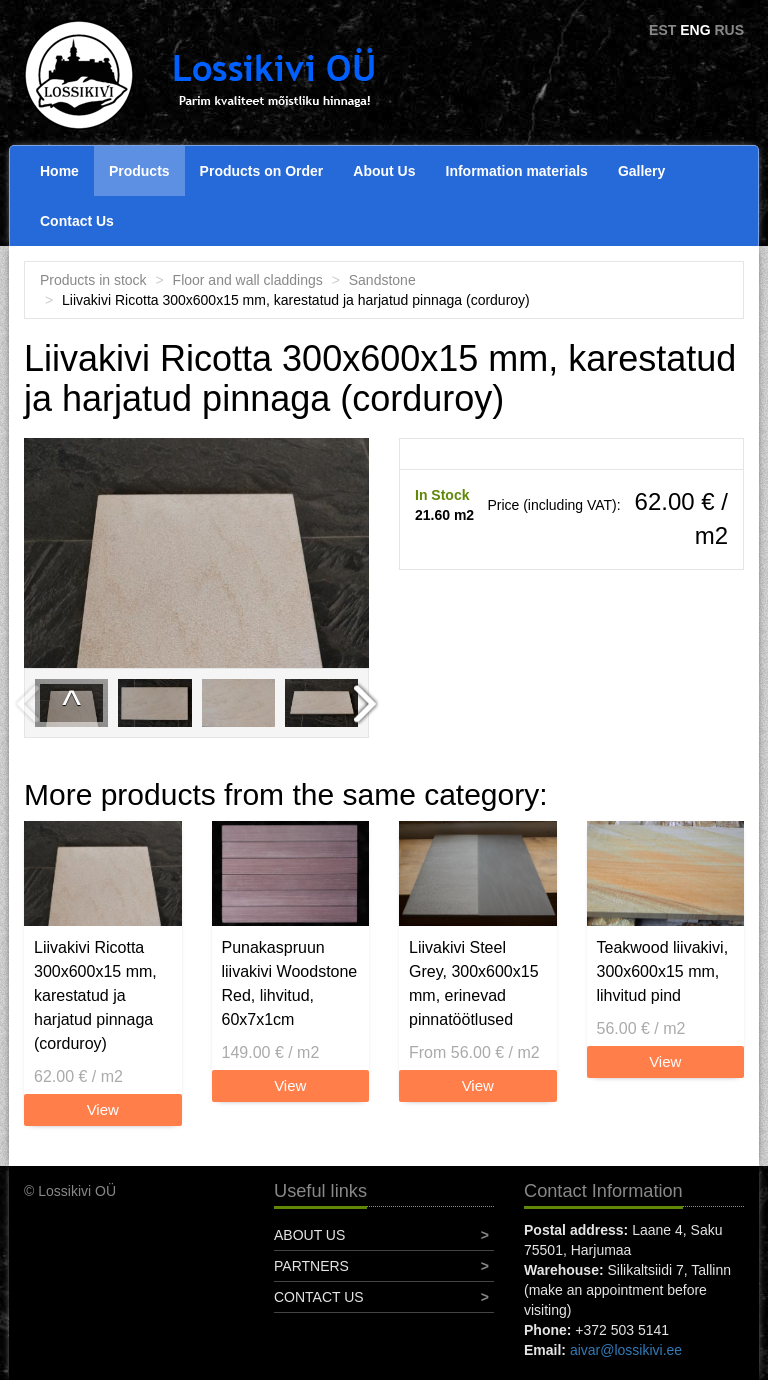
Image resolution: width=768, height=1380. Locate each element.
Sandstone (382, 280)
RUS (729, 30)
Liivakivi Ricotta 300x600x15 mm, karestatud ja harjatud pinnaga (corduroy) (95, 995)
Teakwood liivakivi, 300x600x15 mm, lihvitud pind (663, 971)
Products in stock (93, 280)
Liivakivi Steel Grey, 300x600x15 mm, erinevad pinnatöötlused (474, 983)
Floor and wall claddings (248, 280)
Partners (311, 1266)
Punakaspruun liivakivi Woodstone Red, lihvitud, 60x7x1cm (290, 983)
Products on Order (262, 171)
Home (59, 171)
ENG (695, 30)
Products (139, 171)
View (103, 1109)
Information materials (517, 171)
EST (662, 30)
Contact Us (77, 221)
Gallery (641, 171)
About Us (384, 171)
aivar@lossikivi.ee (626, 1350)
